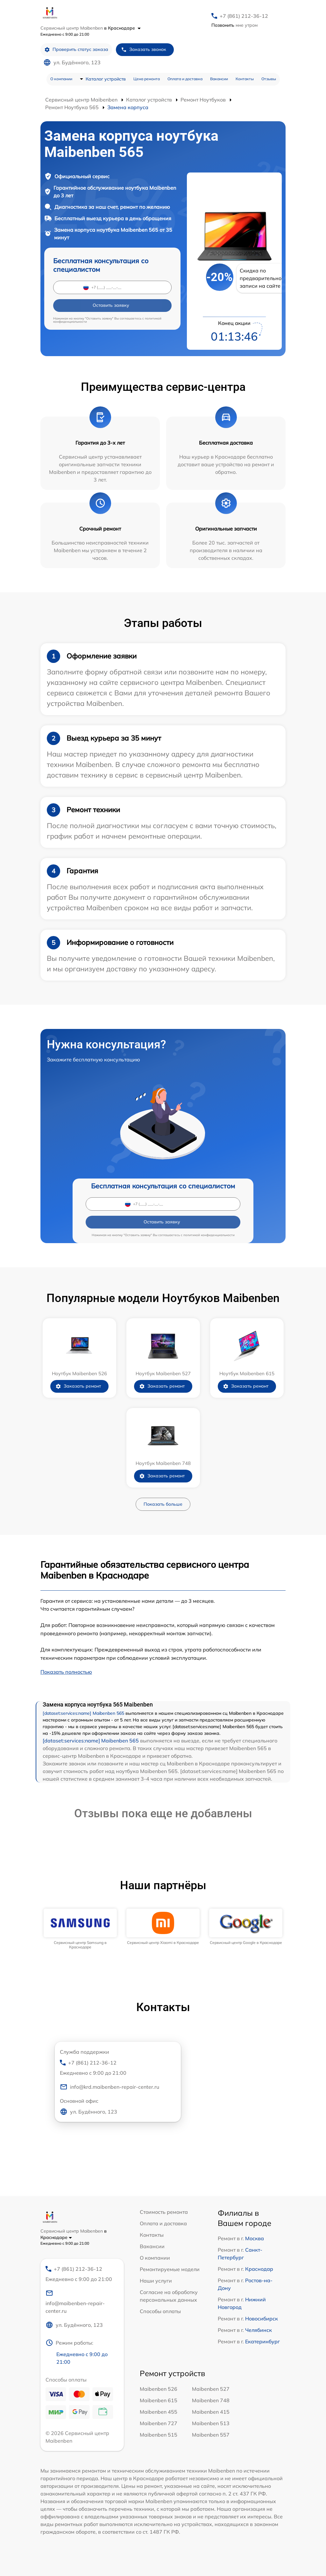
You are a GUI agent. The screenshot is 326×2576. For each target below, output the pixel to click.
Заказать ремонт (78, 1386)
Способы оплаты (160, 2311)
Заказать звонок (143, 49)
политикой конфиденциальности (209, 1235)
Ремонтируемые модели (170, 2269)
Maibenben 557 (211, 2435)
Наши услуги (156, 2280)
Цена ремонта (146, 78)
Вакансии (219, 78)
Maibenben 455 (158, 2412)
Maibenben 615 (158, 2400)
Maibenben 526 (158, 2389)
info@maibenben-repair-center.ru (75, 2301)
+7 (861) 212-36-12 (244, 16)
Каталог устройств (106, 79)
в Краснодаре (122, 28)
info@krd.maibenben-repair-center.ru (109, 2087)
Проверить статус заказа (76, 49)
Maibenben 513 (211, 2423)
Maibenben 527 (211, 2389)
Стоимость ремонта (164, 2212)
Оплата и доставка (184, 78)
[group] (80, 1929)
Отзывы (268, 78)
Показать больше (163, 1504)
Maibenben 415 (211, 2412)
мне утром (234, 25)
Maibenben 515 (158, 2435)
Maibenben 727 (158, 2423)
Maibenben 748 (211, 2400)
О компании (61, 78)
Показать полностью (66, 1672)
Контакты (245, 78)
